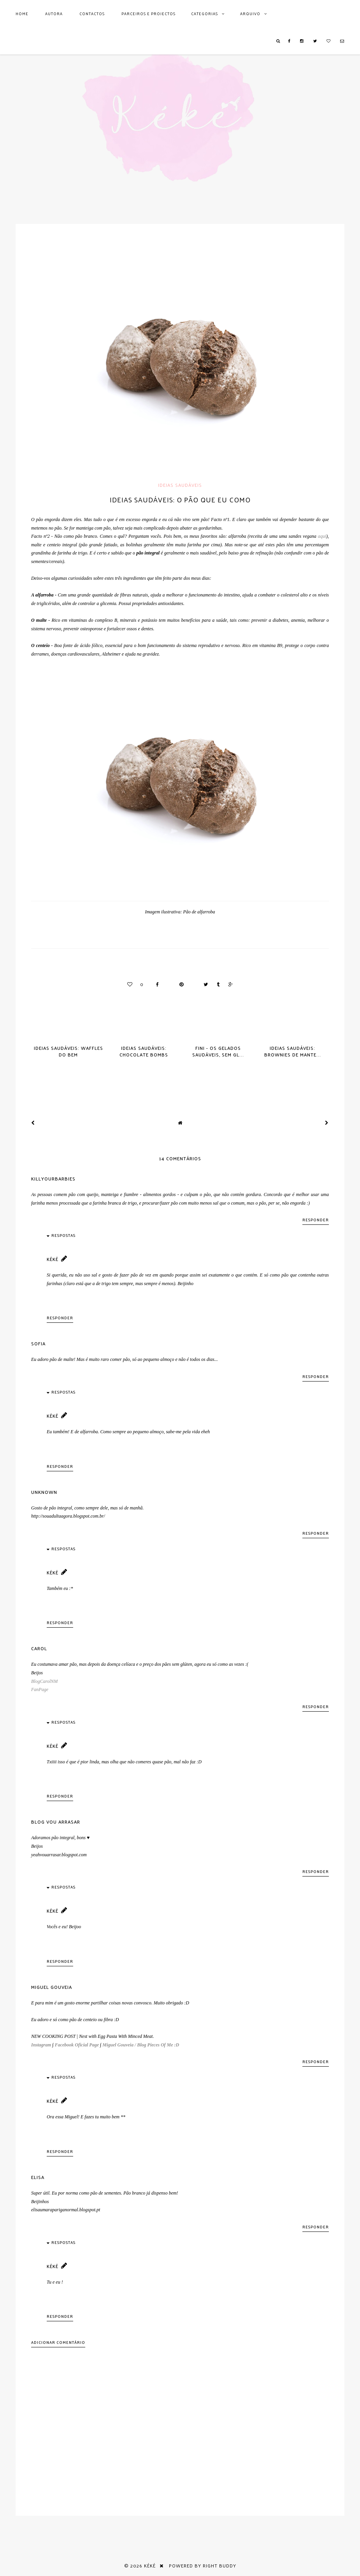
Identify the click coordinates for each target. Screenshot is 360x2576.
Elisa (37, 2177)
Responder (315, 1219)
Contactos (92, 13)
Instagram (41, 2045)
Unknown (44, 1492)
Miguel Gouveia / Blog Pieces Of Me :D (140, 2045)
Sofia (38, 1343)
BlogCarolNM (44, 1681)
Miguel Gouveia (51, 1987)
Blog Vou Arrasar (55, 1821)
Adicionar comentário (58, 2342)
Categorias (204, 13)
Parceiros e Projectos (148, 13)
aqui (321, 536)
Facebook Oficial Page (77, 2045)
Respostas (63, 1235)
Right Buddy (219, 2565)
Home (22, 13)
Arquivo (250, 13)
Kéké (52, 1259)
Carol (39, 1648)
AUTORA (54, 13)
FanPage (39, 1689)
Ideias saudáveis (180, 485)
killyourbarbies (53, 1178)
